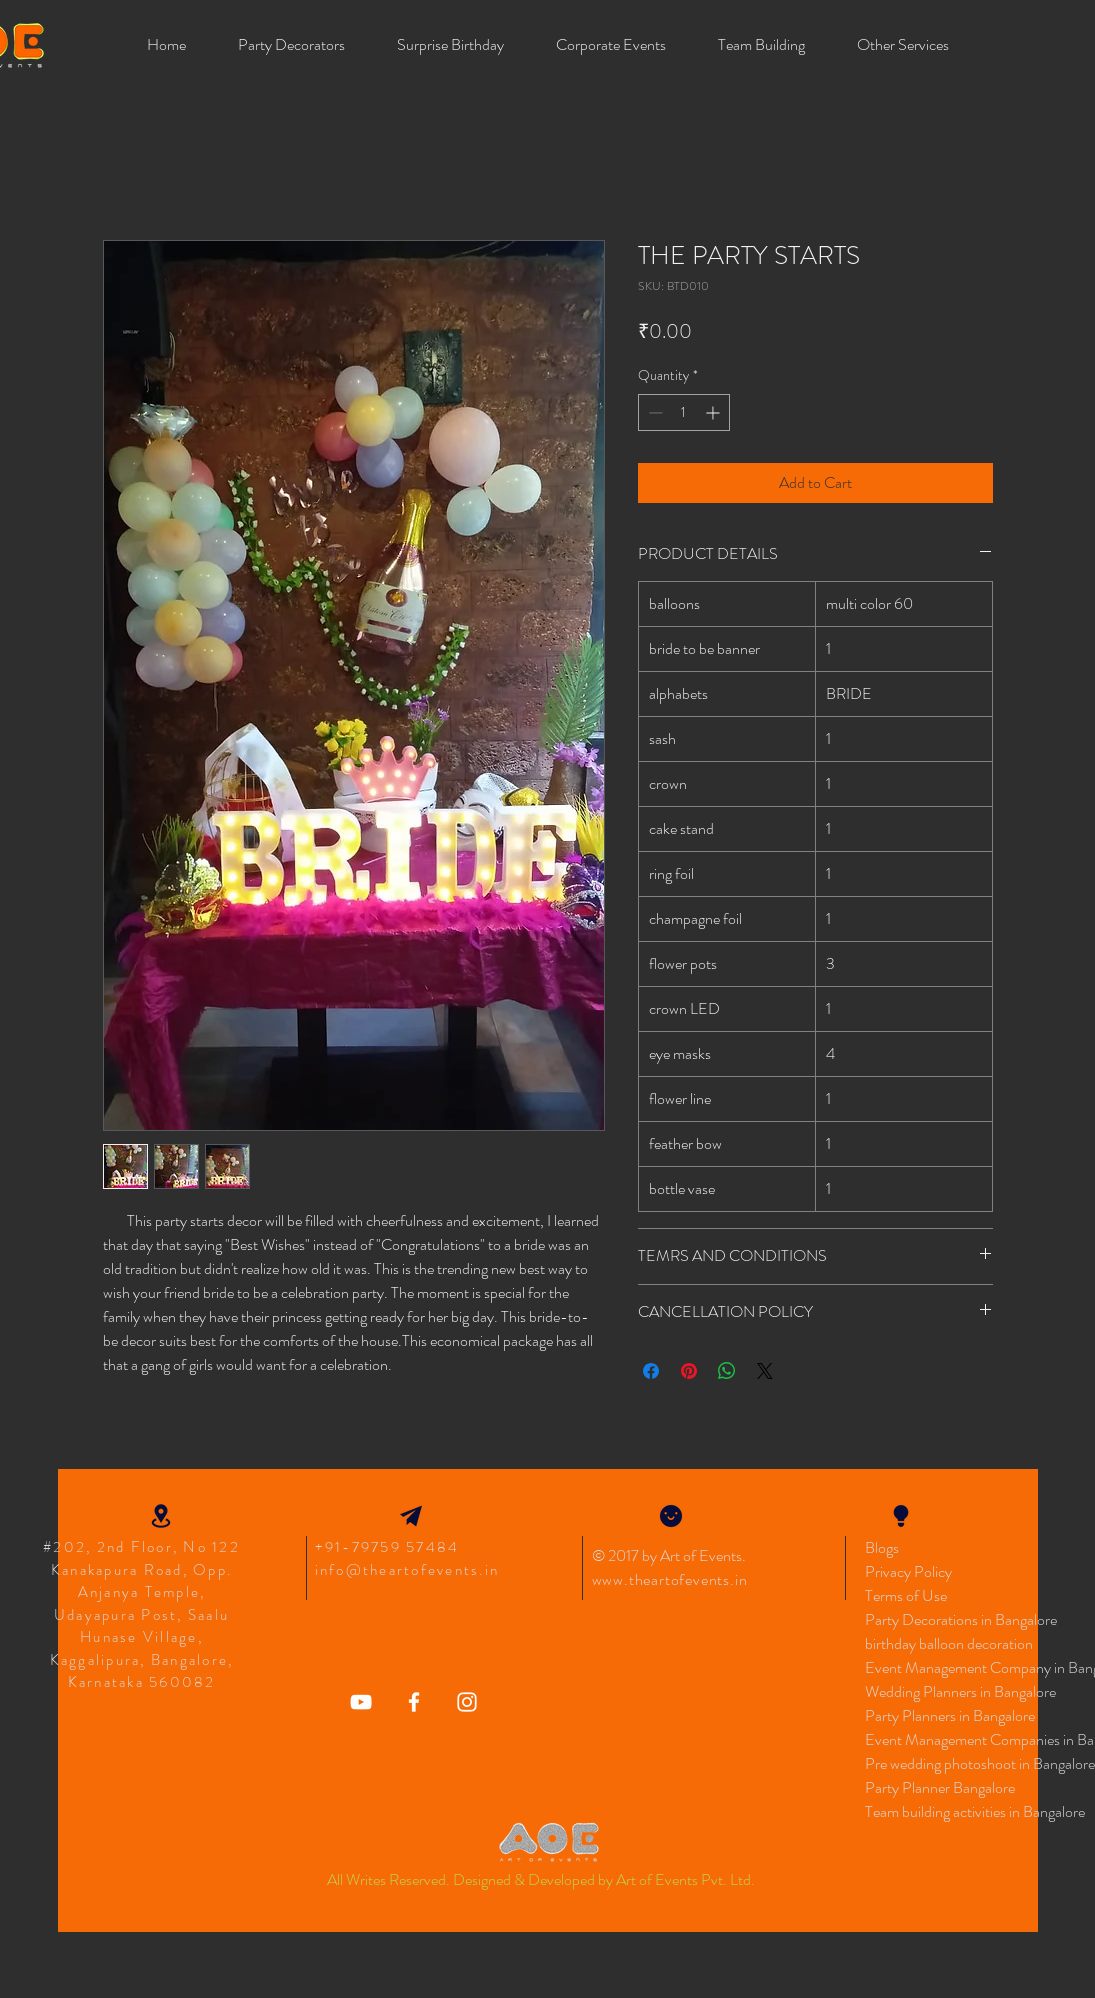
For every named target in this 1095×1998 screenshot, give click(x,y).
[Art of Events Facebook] (414, 1702)
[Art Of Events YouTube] (361, 1702)
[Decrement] (653, 412)
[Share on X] (765, 1371)
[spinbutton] (684, 412)
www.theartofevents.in (670, 1579)
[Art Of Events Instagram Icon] (467, 1702)
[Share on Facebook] (651, 1371)
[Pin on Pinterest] (689, 1371)
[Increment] (714, 412)
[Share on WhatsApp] (727, 1371)
